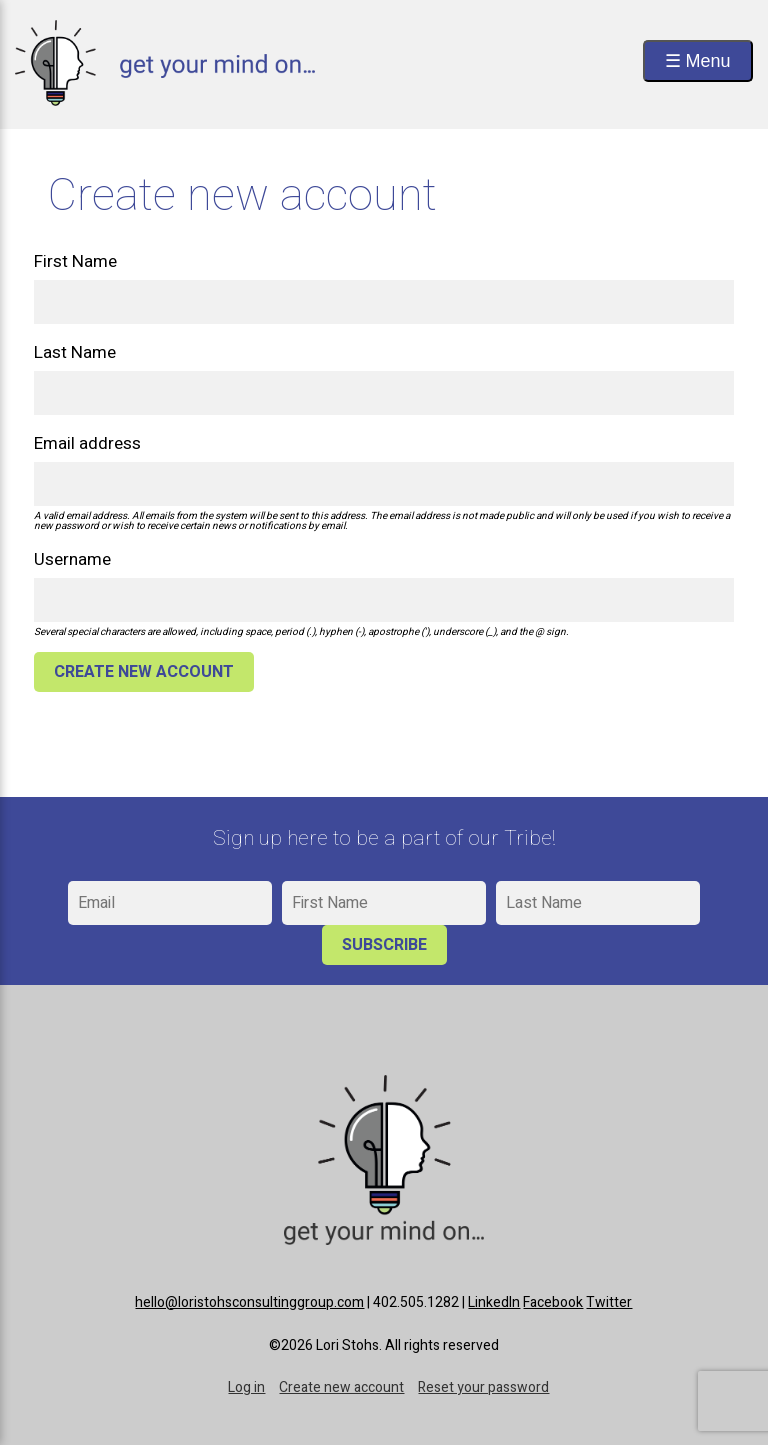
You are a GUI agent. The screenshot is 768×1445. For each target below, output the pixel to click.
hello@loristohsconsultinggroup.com (249, 1302)
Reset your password (483, 1387)
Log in (246, 1387)
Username (72, 559)
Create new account (341, 1387)
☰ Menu (698, 61)
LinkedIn (494, 1302)
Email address (87, 443)
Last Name (75, 352)
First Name (75, 261)
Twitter (609, 1302)
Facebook (553, 1302)
